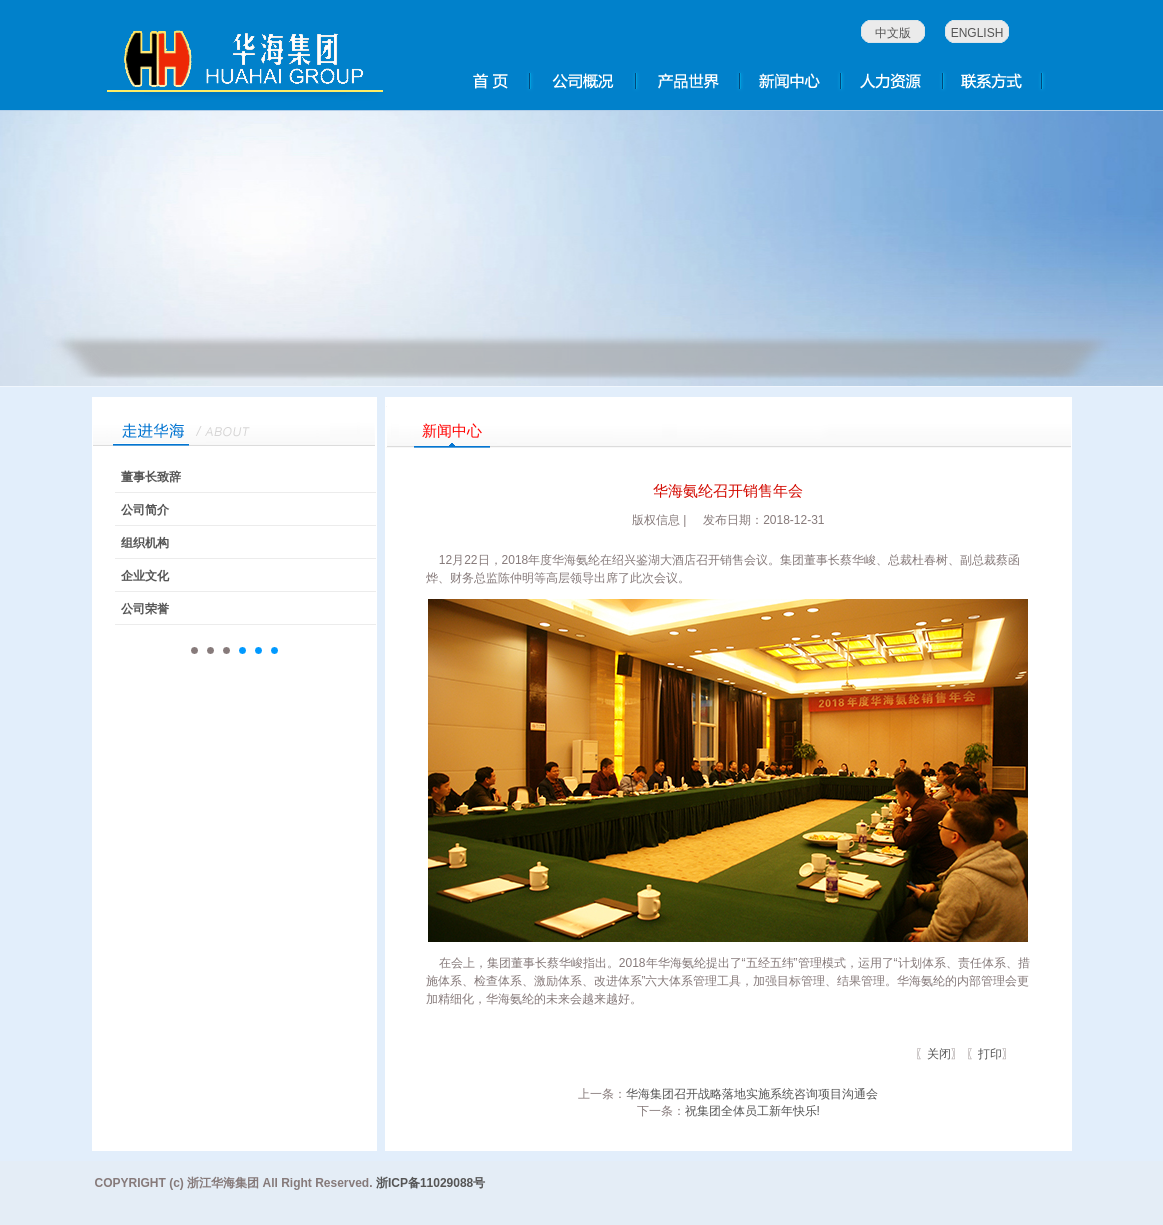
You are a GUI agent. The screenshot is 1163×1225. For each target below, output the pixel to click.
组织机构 (145, 543)
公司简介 (145, 510)
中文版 (893, 33)
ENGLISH (977, 33)
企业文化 (145, 576)
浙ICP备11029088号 (430, 1183)
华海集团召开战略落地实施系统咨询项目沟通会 (752, 1094)
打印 (990, 1054)
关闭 (939, 1054)
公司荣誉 (145, 609)
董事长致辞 (151, 477)
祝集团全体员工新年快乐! (752, 1111)
